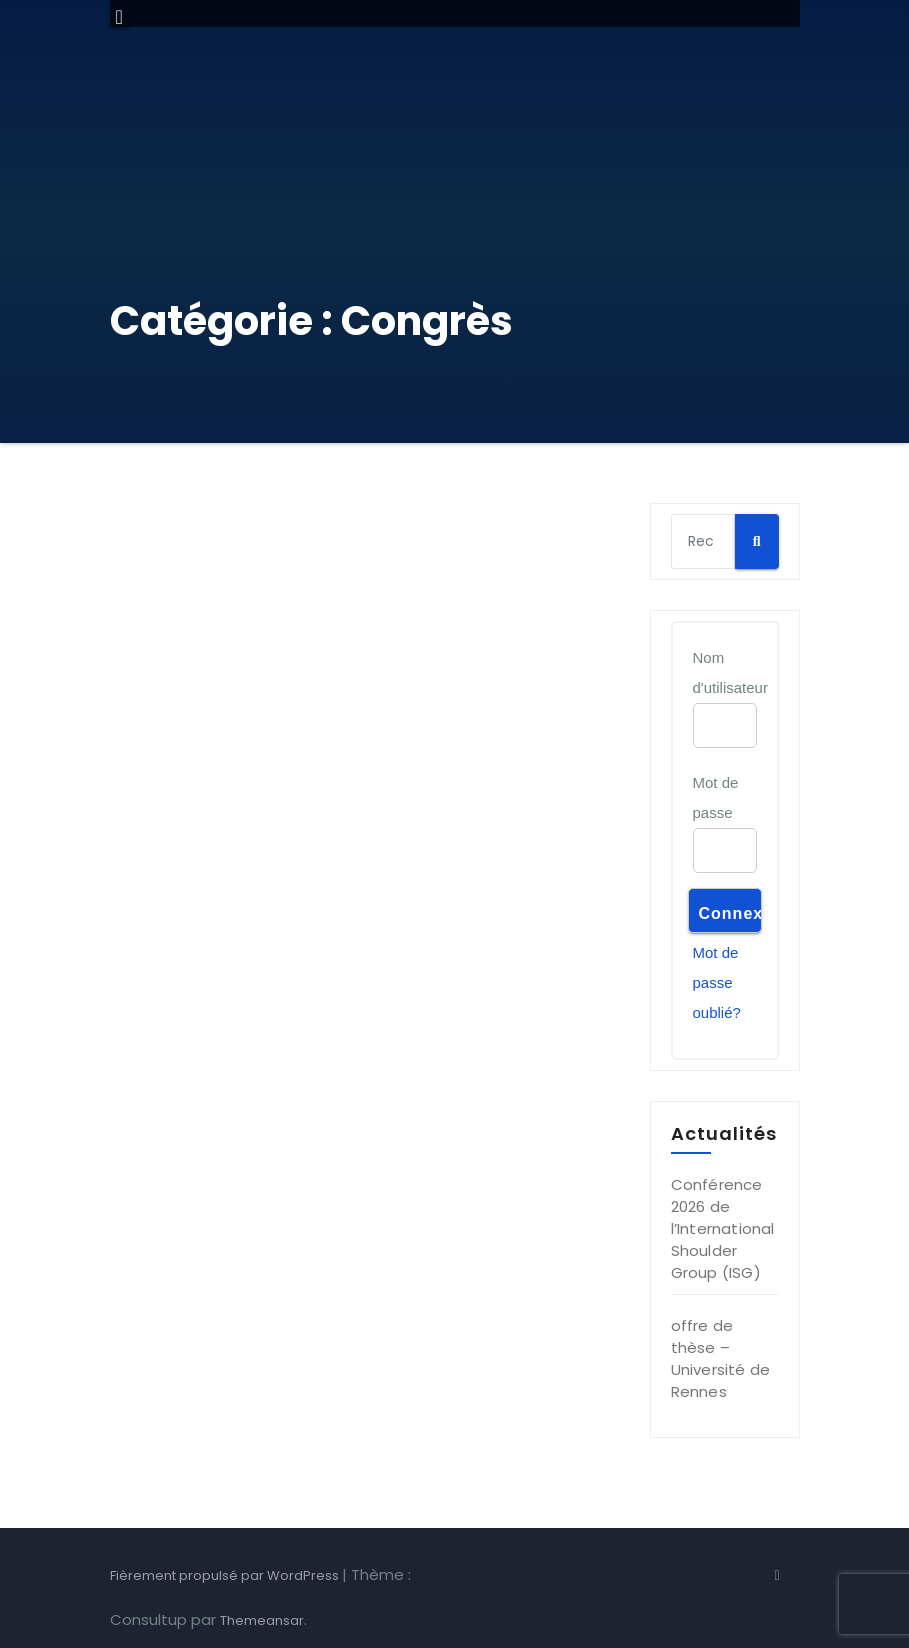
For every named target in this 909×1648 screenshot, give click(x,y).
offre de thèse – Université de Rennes (721, 1358)
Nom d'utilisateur (730, 672)
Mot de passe (716, 797)
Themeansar (262, 1620)
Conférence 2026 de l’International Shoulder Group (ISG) (723, 1228)
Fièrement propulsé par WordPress (226, 1575)
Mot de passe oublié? (717, 982)
